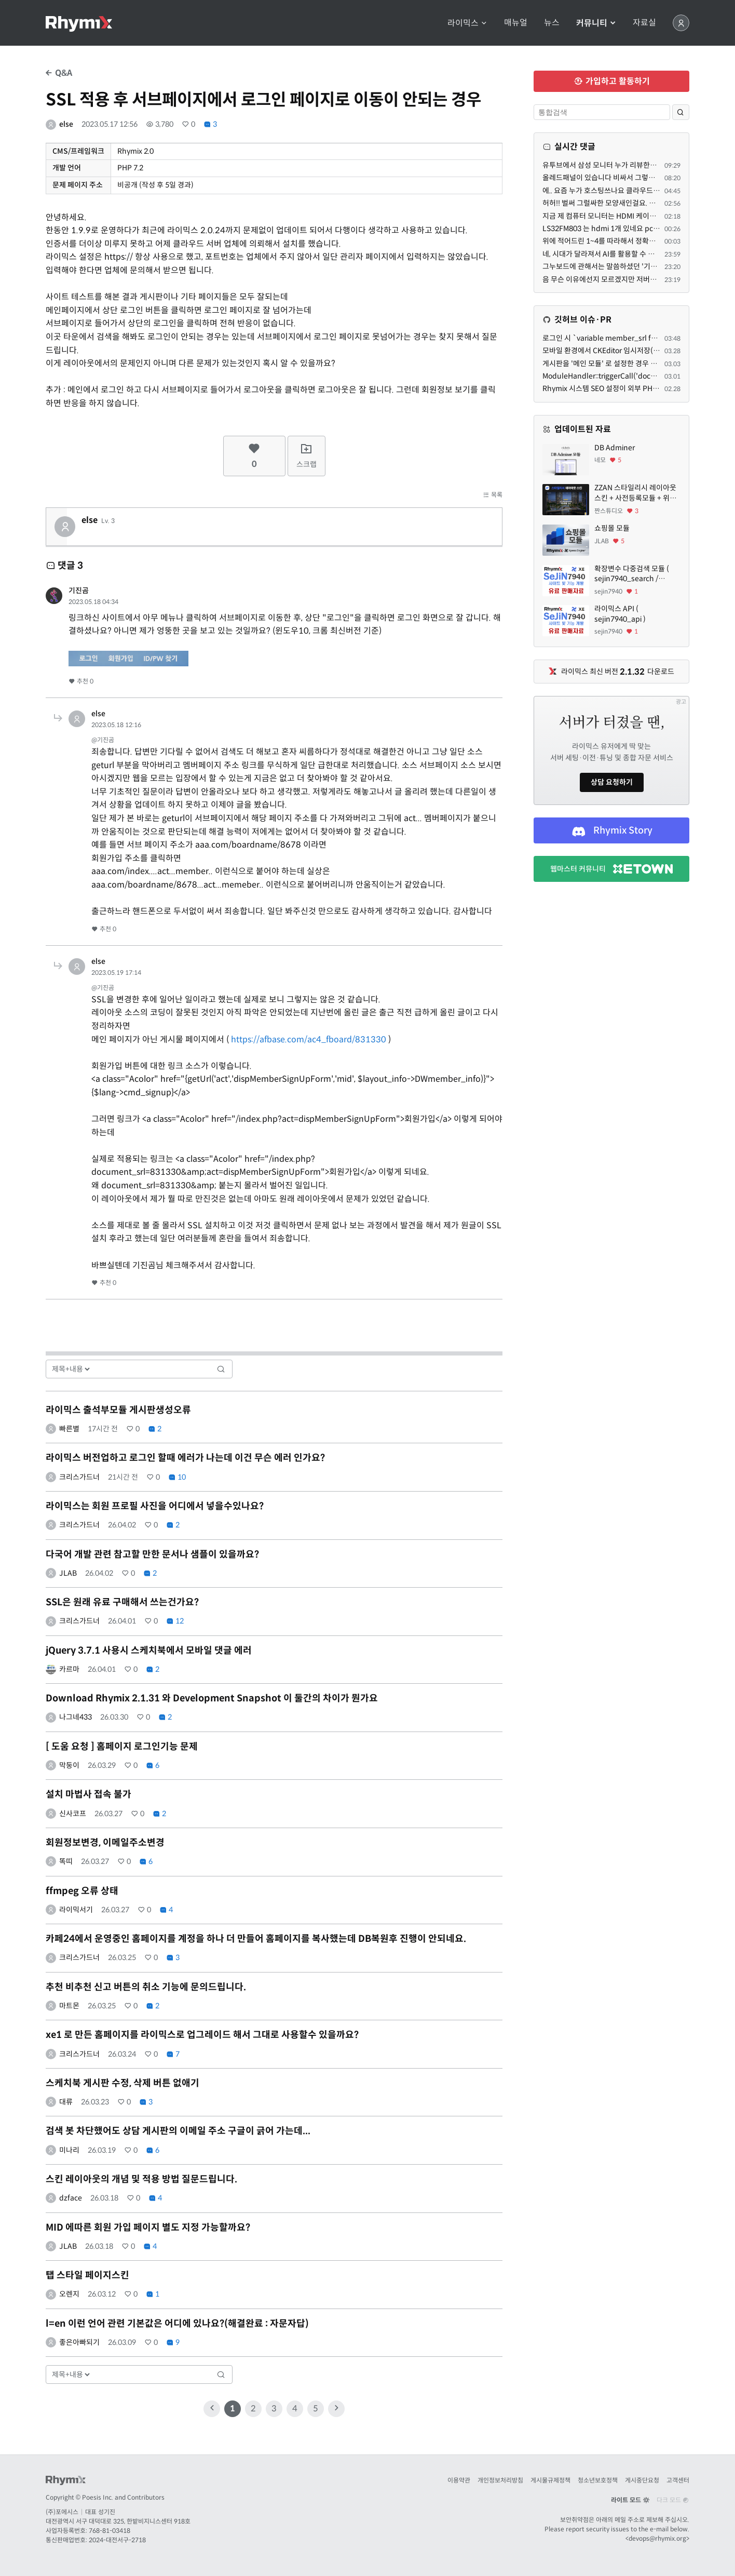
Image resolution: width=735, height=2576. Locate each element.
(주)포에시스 (62, 2512)
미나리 (69, 2150)
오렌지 (69, 2294)
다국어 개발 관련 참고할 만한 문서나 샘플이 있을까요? (152, 1554)
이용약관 (458, 2480)
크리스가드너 (79, 1477)
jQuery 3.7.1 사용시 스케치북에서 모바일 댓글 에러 (149, 1650)
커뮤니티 (596, 23)
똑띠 (66, 1861)
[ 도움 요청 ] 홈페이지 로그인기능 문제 (122, 1746)
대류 (66, 2102)
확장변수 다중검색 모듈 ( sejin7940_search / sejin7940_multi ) (631, 574)
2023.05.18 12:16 (116, 725)
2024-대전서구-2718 (117, 2540)
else (66, 124)
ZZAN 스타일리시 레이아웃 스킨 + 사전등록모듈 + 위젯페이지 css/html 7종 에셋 (635, 493)
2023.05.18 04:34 (93, 602)
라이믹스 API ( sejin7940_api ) (620, 614)
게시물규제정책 (550, 2480)
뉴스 (552, 23)
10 (177, 1477)
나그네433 (75, 1717)
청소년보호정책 (598, 2480)
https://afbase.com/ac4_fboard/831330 (308, 1039)
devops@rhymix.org (657, 2538)
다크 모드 (673, 2500)
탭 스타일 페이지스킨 (87, 2275)
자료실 (644, 23)
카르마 (69, 1669)
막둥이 (69, 1765)
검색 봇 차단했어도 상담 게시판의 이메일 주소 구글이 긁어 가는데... (178, 2131)
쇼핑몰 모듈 (612, 528)
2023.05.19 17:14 (116, 972)
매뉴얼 (515, 23)
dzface (70, 2198)
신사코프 (72, 1813)
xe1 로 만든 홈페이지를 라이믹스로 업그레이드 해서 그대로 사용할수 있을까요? (202, 2035)
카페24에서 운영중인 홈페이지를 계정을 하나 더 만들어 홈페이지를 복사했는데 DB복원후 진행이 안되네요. (256, 1938)
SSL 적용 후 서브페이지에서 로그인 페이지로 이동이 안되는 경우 (263, 99)
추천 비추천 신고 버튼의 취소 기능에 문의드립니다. (146, 1987)
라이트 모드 (630, 2500)
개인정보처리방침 (500, 2480)
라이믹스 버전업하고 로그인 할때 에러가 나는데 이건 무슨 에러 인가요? (185, 1458)
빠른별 (69, 1428)
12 (175, 1621)
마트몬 (69, 2005)
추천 (81, 681)
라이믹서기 (76, 1909)
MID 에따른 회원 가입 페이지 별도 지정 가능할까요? (148, 2227)
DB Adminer (614, 447)
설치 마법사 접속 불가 (88, 1794)
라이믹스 (467, 23)
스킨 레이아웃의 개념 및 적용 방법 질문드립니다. (141, 2179)
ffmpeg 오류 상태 (82, 1891)
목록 (492, 495)
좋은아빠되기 (79, 2342)
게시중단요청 (642, 2480)
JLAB (68, 1573)
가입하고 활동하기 (612, 81)
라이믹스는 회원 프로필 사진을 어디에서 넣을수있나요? (155, 1506)
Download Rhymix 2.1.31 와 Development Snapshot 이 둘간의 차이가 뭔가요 (212, 1698)
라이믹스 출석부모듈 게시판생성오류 (118, 1410)
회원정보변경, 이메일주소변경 (105, 1842)
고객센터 (677, 2480)
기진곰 (79, 590)
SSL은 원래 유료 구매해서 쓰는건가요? (122, 1602)
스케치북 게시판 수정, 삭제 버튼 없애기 (122, 2083)
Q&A (59, 73)
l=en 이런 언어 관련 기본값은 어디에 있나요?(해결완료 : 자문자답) (177, 2323)
